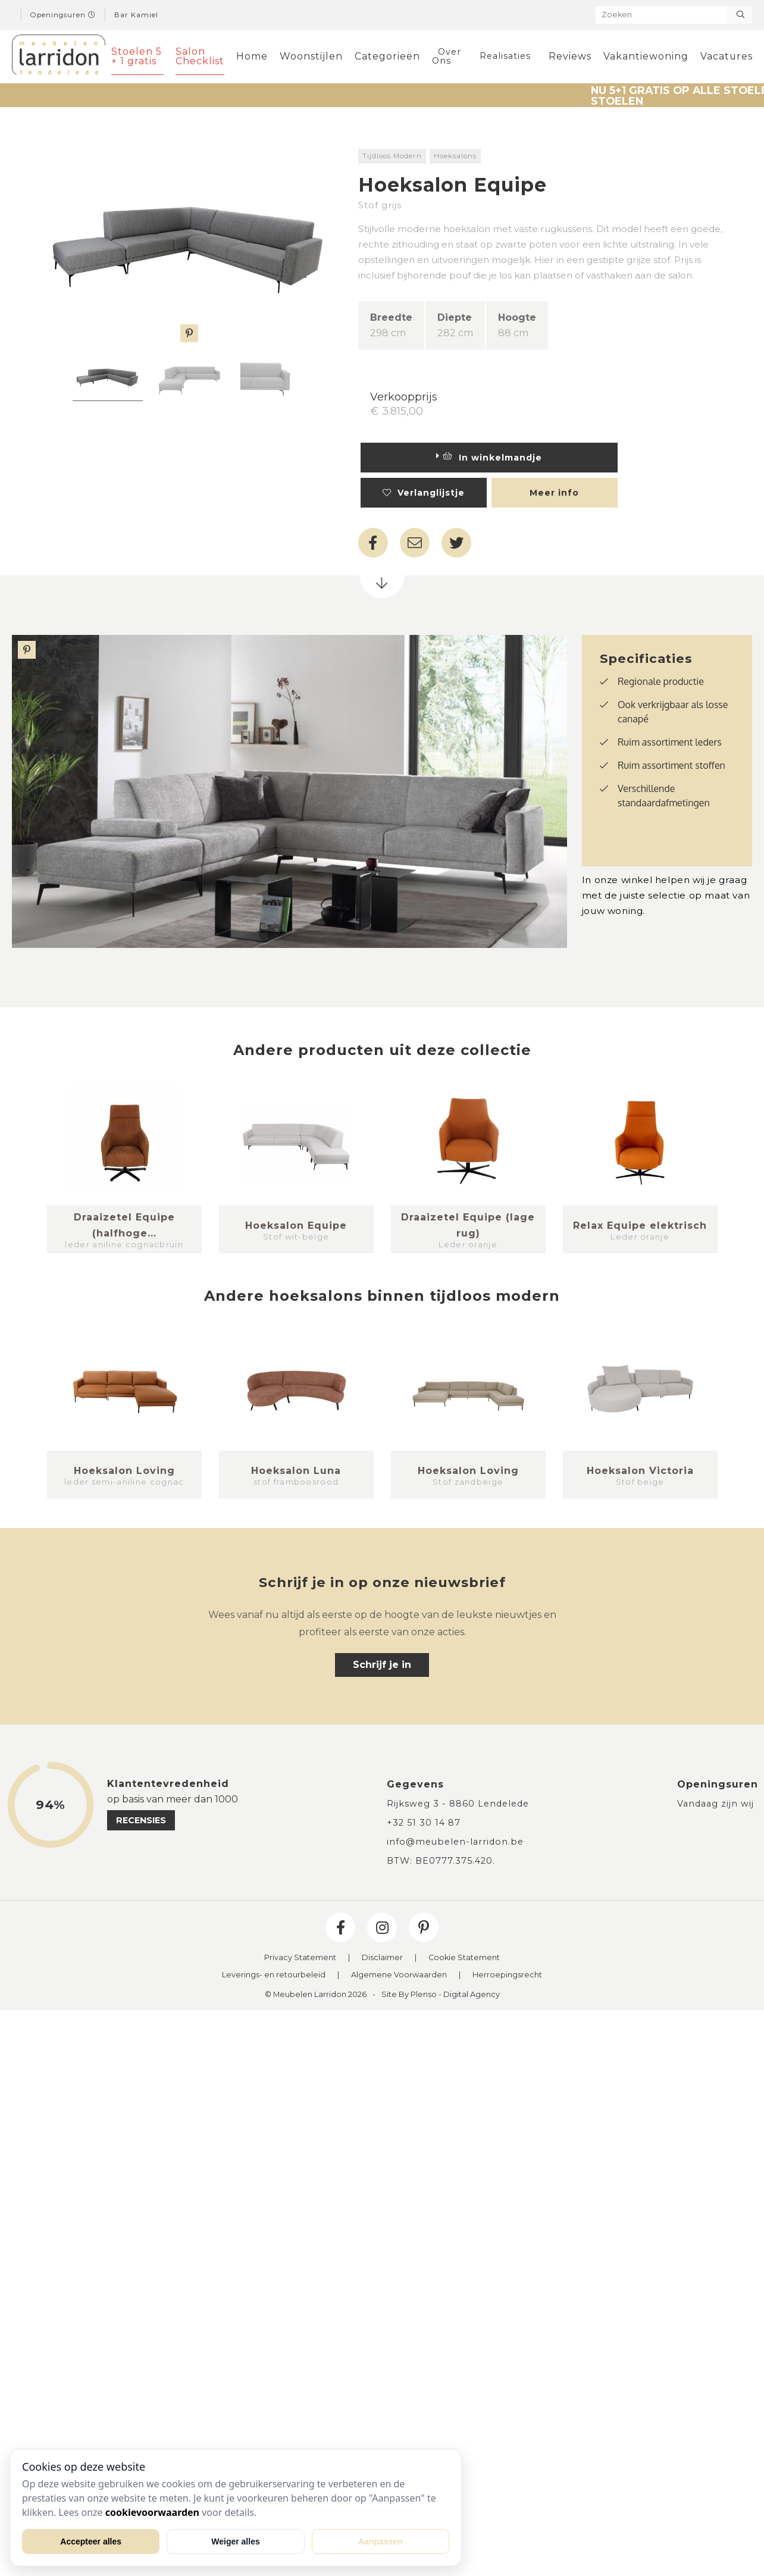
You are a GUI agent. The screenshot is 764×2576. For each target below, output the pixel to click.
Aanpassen (380, 2541)
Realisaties (505, 56)
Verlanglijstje (424, 492)
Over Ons (446, 55)
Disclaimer (382, 1958)
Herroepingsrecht (507, 1975)
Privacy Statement (300, 1958)
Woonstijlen (311, 56)
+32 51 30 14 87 (424, 1822)
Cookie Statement (464, 1958)
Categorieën (387, 56)
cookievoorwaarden (152, 2512)
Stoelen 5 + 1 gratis (136, 56)
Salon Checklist (200, 56)
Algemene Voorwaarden (399, 1975)
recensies (141, 1820)
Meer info (554, 492)
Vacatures (726, 56)
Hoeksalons (455, 156)
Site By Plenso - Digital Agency (440, 1995)
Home (252, 56)
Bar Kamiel (136, 15)
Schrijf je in (382, 1664)
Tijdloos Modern (392, 156)
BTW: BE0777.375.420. (441, 1860)
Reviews (570, 56)
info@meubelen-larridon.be (455, 1841)
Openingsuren (63, 15)
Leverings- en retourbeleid (273, 1975)
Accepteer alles (90, 2541)
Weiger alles (235, 2541)
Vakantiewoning (645, 56)
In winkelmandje (489, 457)
